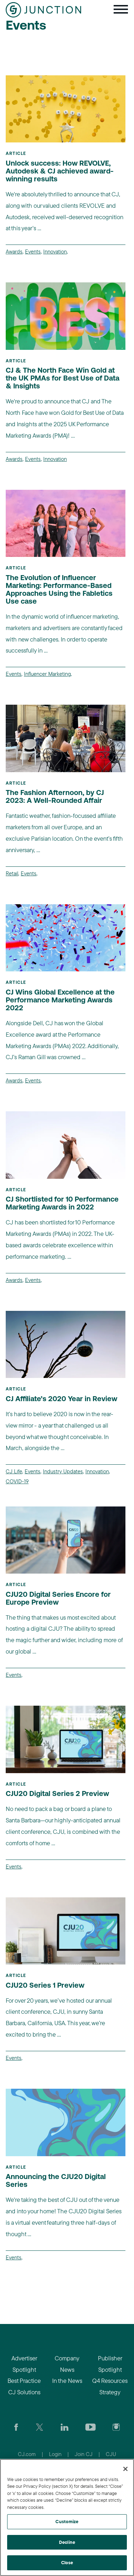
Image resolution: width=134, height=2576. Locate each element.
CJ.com (27, 2454)
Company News (67, 2363)
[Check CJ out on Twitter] (39, 2426)
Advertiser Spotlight (24, 2363)
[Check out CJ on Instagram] (116, 2426)
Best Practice (24, 2380)
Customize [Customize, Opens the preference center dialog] (66, 2521)
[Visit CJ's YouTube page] (90, 2426)
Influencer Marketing (47, 673)
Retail (12, 873)
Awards (14, 251)
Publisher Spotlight (110, 2363)
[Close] (125, 2469)
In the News (67, 2380)
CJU (111, 2454)
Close (67, 2562)
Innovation (55, 251)
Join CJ (84, 2454)
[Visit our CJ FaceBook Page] (16, 2426)
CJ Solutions (24, 2392)
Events (33, 251)
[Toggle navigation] (120, 10)
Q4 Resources (110, 2380)
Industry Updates (63, 1471)
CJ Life (14, 1471)
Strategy (109, 2392)
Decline (67, 2542)
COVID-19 (17, 1481)
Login (55, 2454)
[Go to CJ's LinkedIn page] (64, 2426)
